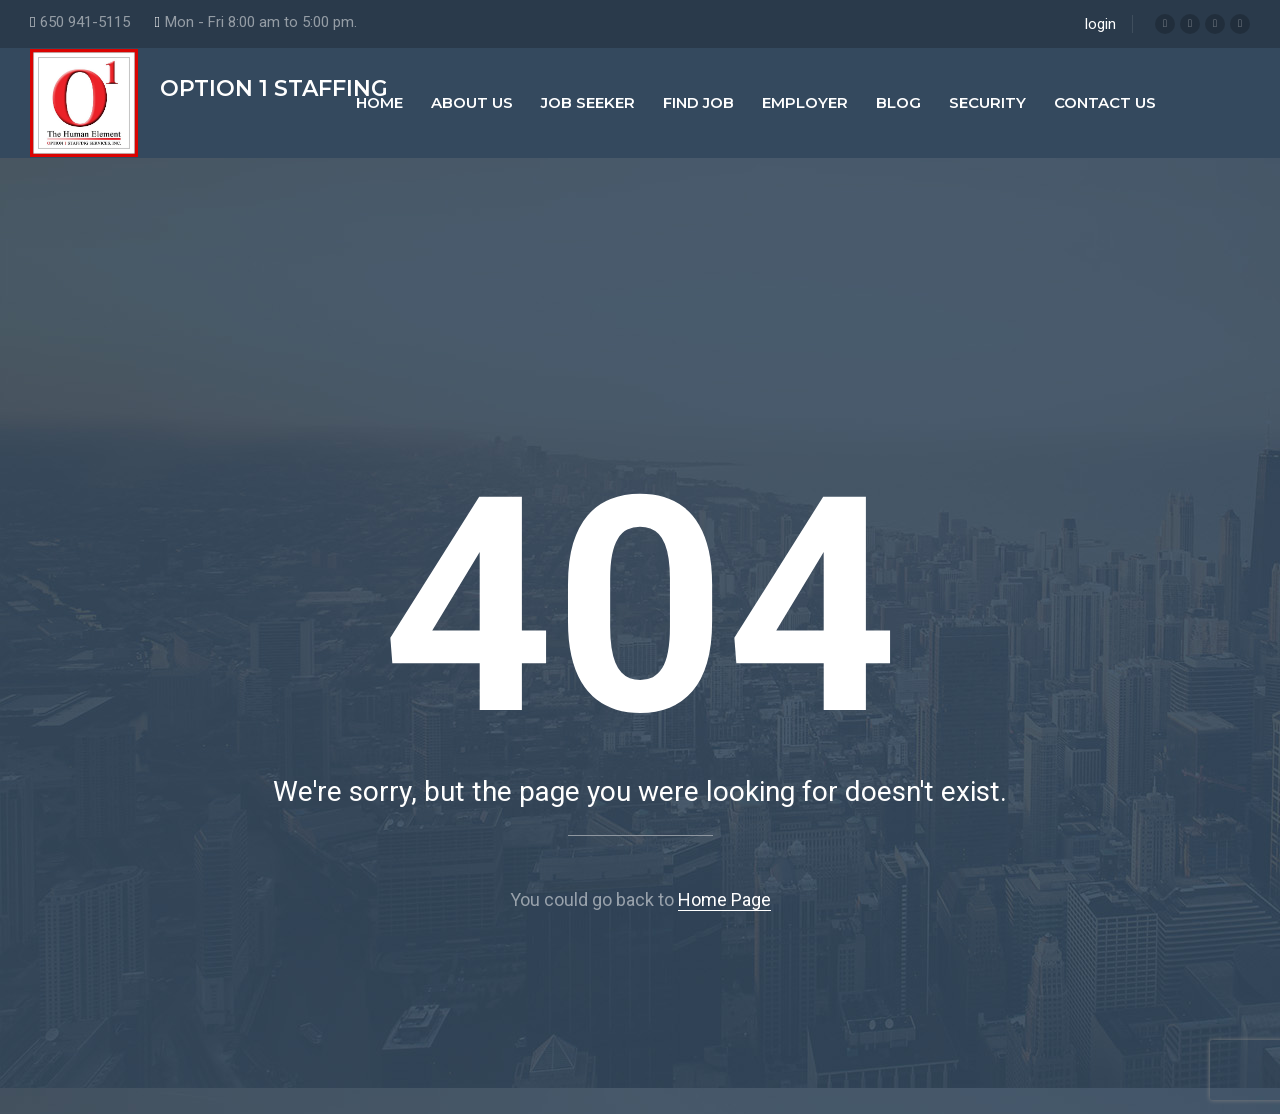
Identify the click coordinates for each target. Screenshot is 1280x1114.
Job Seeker (588, 102)
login (1100, 24)
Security (987, 102)
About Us (472, 102)
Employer (805, 102)
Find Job (698, 102)
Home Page (724, 899)
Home (379, 102)
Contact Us (1105, 102)
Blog (898, 102)
